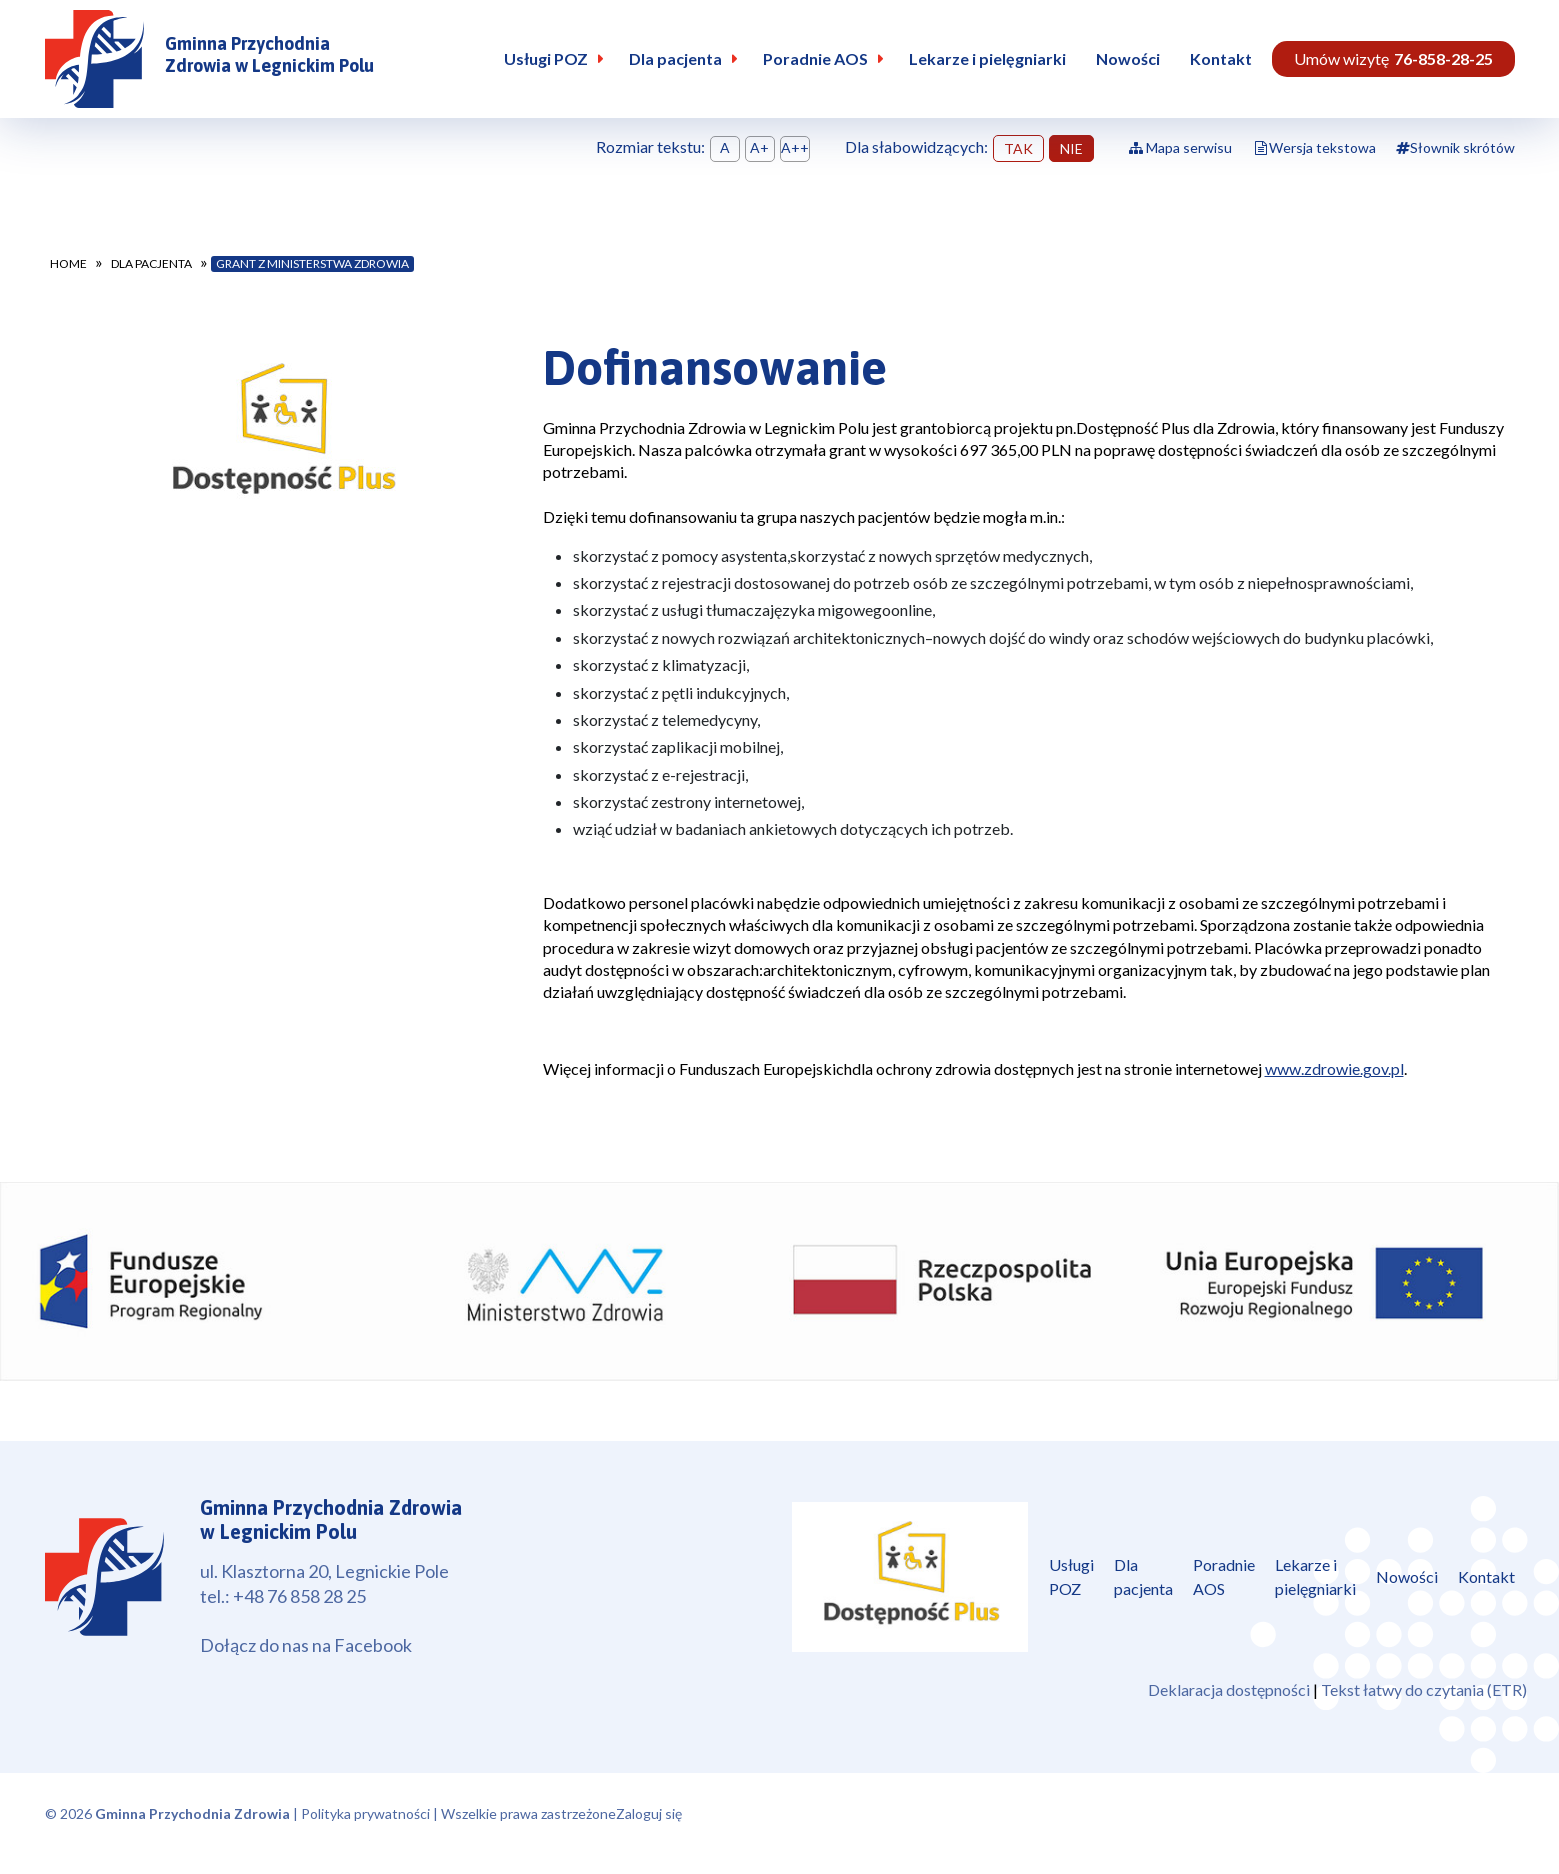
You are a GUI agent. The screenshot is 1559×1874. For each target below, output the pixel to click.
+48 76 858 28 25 (299, 1596)
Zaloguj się (649, 1813)
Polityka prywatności (365, 1813)
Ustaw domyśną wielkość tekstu (725, 149)
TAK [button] (1018, 148)
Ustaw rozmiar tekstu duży (795, 149)
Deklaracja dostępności (1229, 1689)
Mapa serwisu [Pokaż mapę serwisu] (1180, 147)
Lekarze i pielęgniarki (987, 58)
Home (68, 263)
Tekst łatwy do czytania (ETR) (1424, 1689)
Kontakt (1221, 58)
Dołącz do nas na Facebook (306, 1645)
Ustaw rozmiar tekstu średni (760, 149)
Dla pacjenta (675, 58)
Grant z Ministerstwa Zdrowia (312, 263)
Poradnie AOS (815, 58)
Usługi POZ (546, 58)
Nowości (1128, 58)
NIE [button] (1071, 148)
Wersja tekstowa (1322, 147)
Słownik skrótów (1455, 147)
